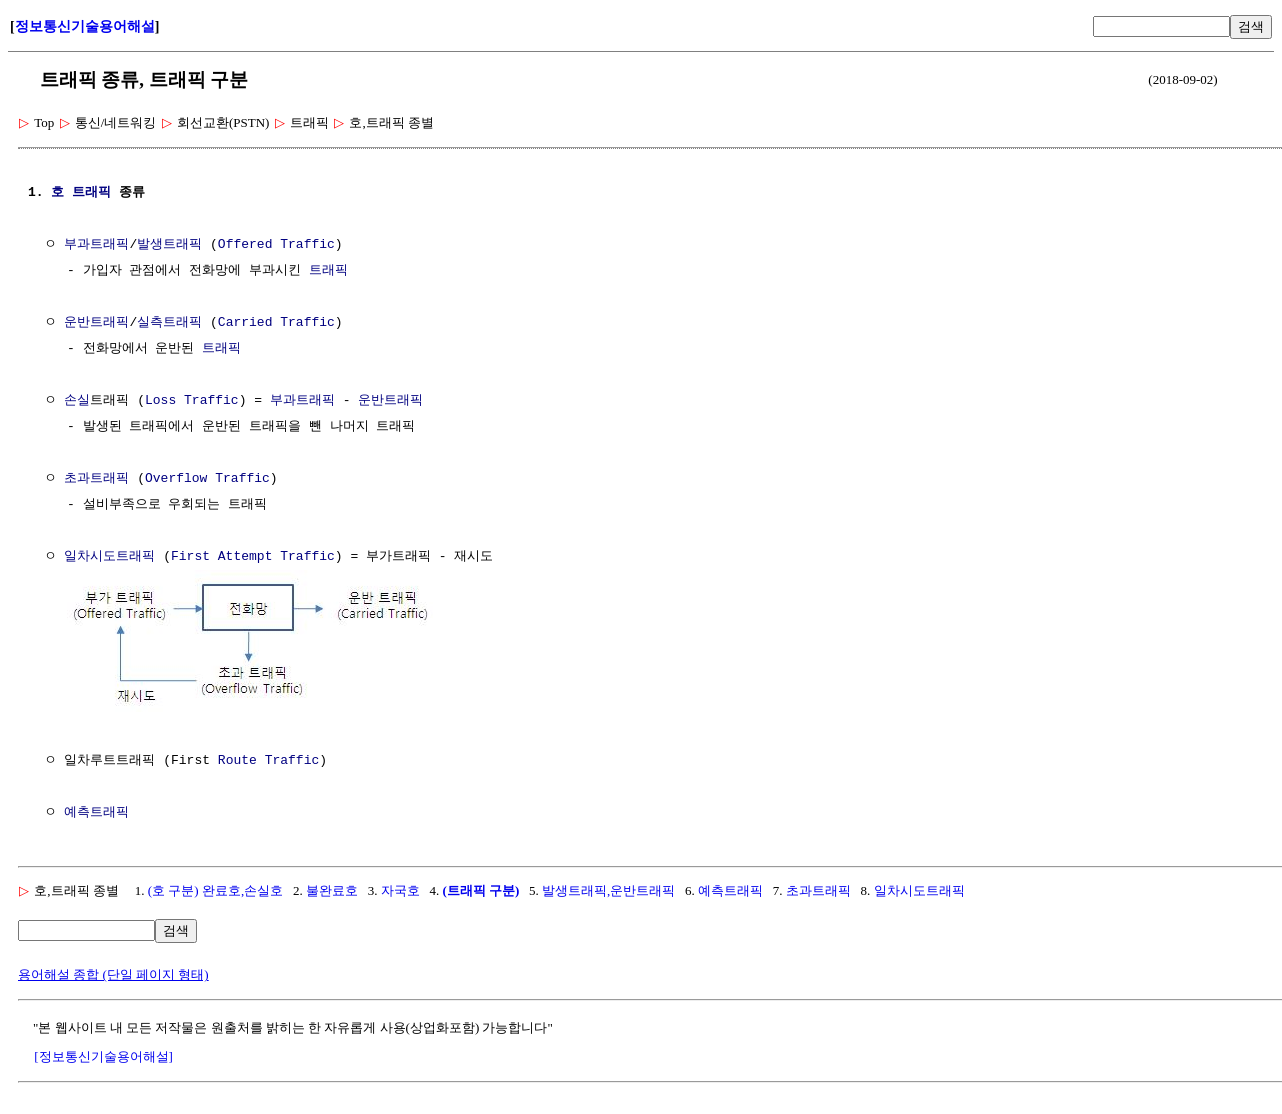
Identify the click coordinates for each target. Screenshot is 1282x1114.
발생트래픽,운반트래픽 (608, 888)
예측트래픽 (96, 811)
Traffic (211, 401)
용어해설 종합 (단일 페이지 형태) (113, 972)
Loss (160, 401)
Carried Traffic (276, 323)
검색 (1251, 26)
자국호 (400, 888)
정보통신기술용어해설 (85, 26)
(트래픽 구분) (480, 888)
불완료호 (332, 888)
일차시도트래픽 (109, 557)
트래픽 (91, 193)
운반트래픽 (96, 323)
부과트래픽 (96, 245)
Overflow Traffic (207, 479)
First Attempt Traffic (253, 557)
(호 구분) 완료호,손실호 (215, 888)
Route (237, 759)
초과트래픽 (96, 479)
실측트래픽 (169, 323)
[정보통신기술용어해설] (103, 1054)
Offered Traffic (276, 245)
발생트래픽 (169, 245)
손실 (77, 401)
